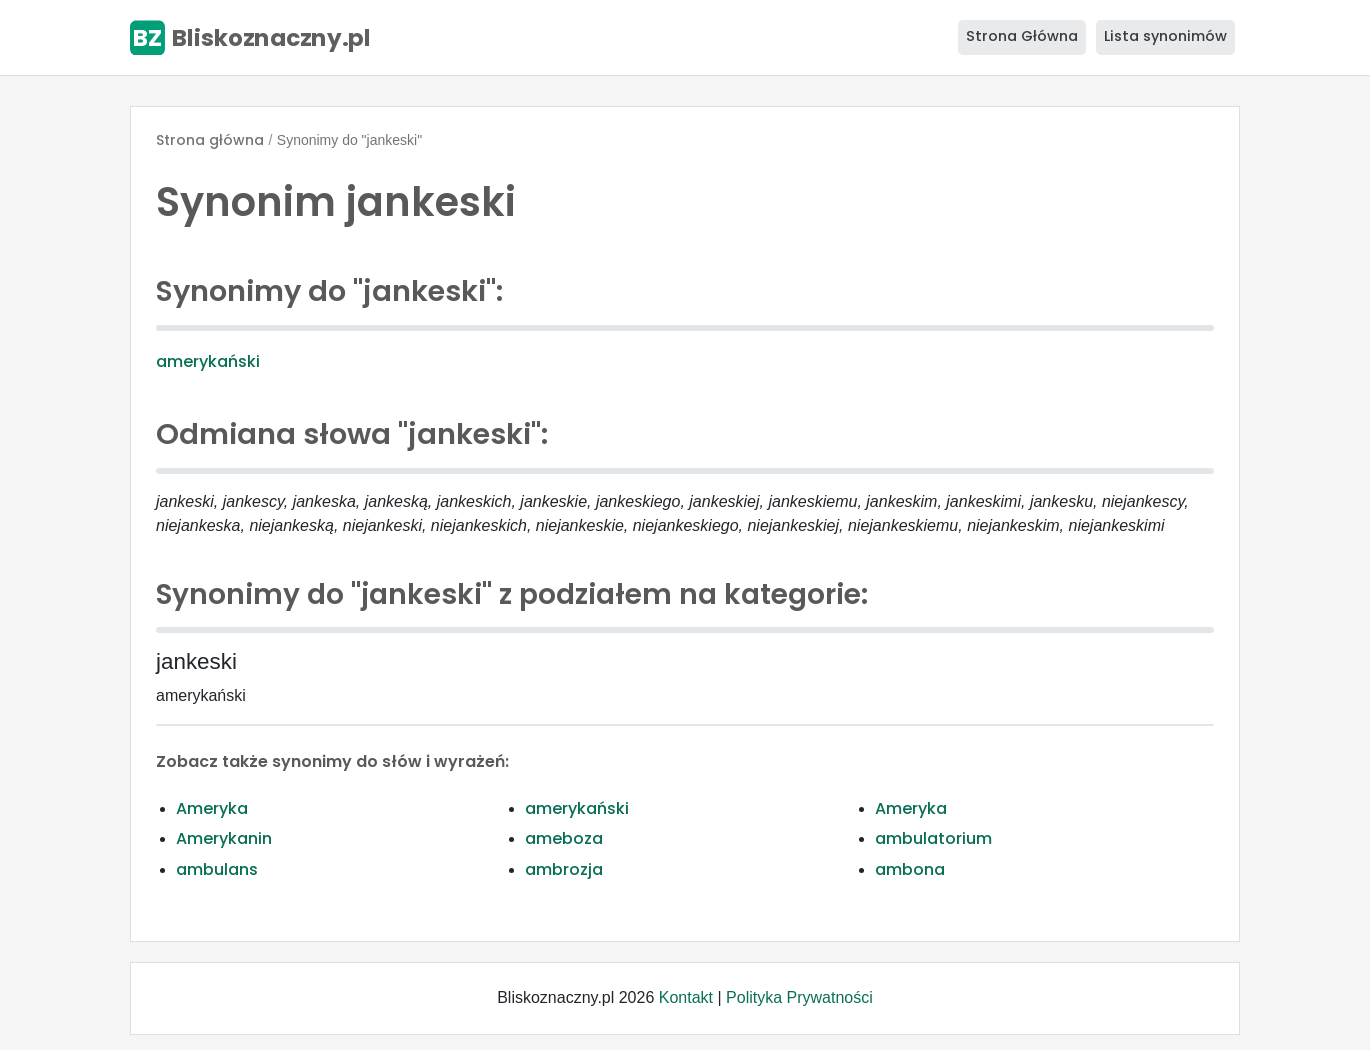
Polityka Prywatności (799, 997)
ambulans (217, 869)
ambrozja (564, 869)
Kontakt (686, 997)
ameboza (564, 838)
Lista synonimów (1165, 36)
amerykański (208, 361)
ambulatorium (933, 838)
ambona (910, 869)
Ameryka (212, 808)
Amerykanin (224, 838)
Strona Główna (1022, 36)
